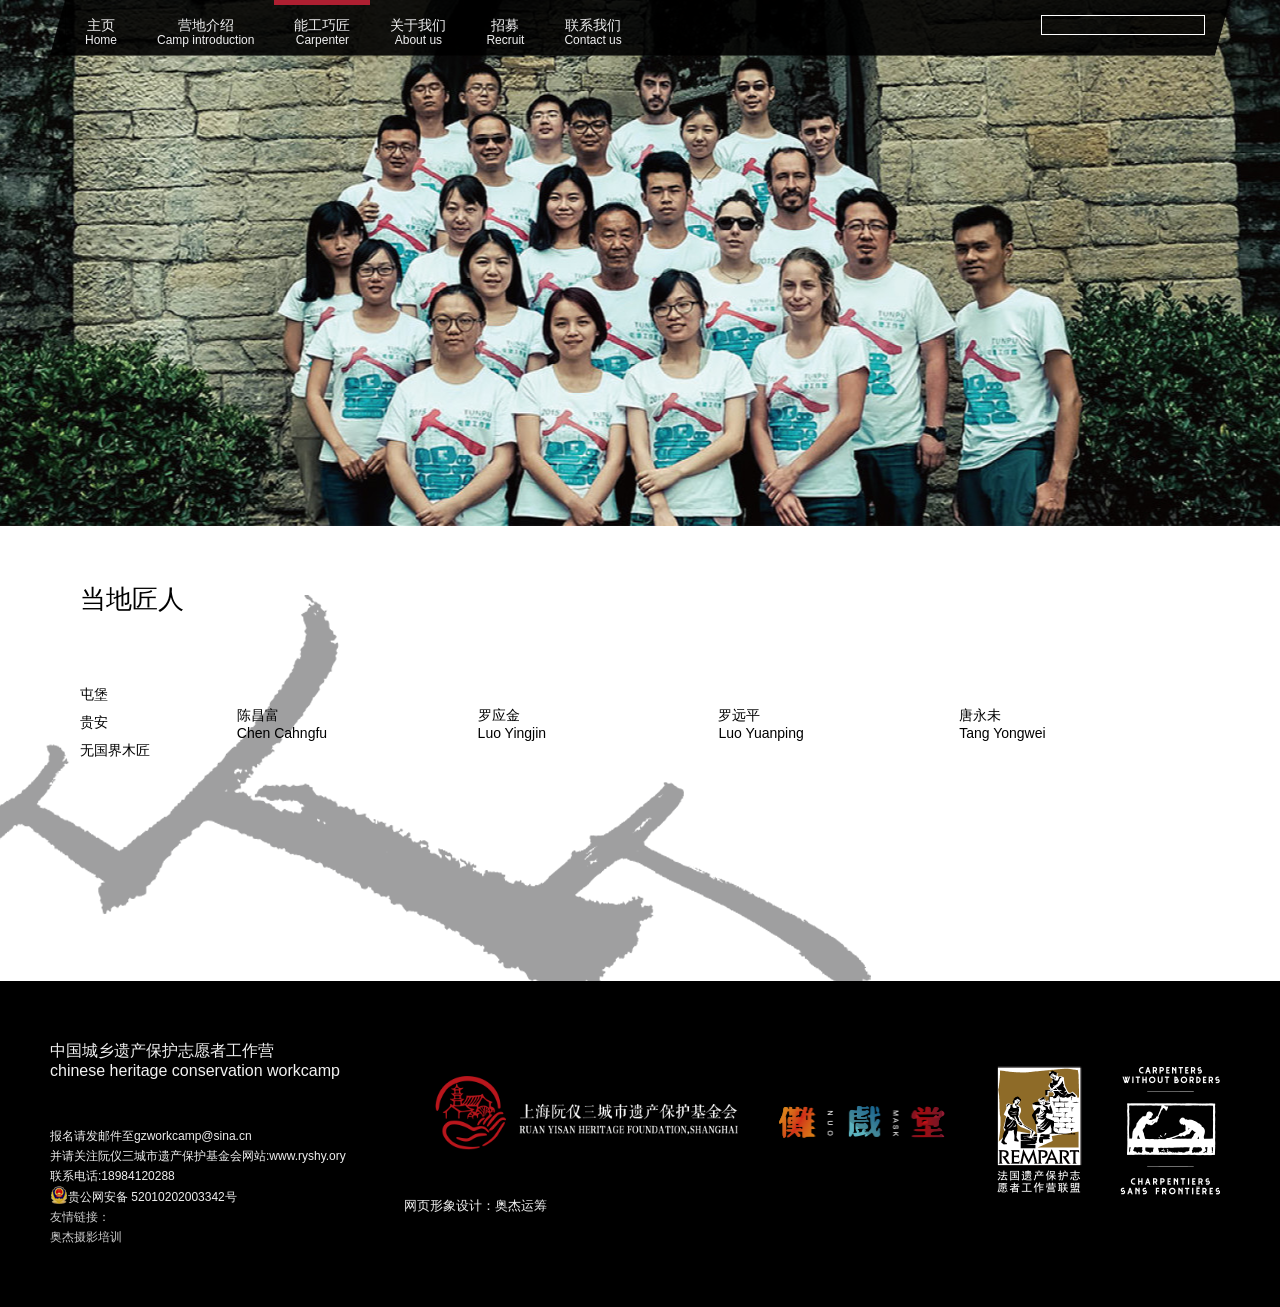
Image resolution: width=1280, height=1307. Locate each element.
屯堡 (94, 694)
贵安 (94, 722)
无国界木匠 (115, 750)
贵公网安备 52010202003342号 (143, 1195)
